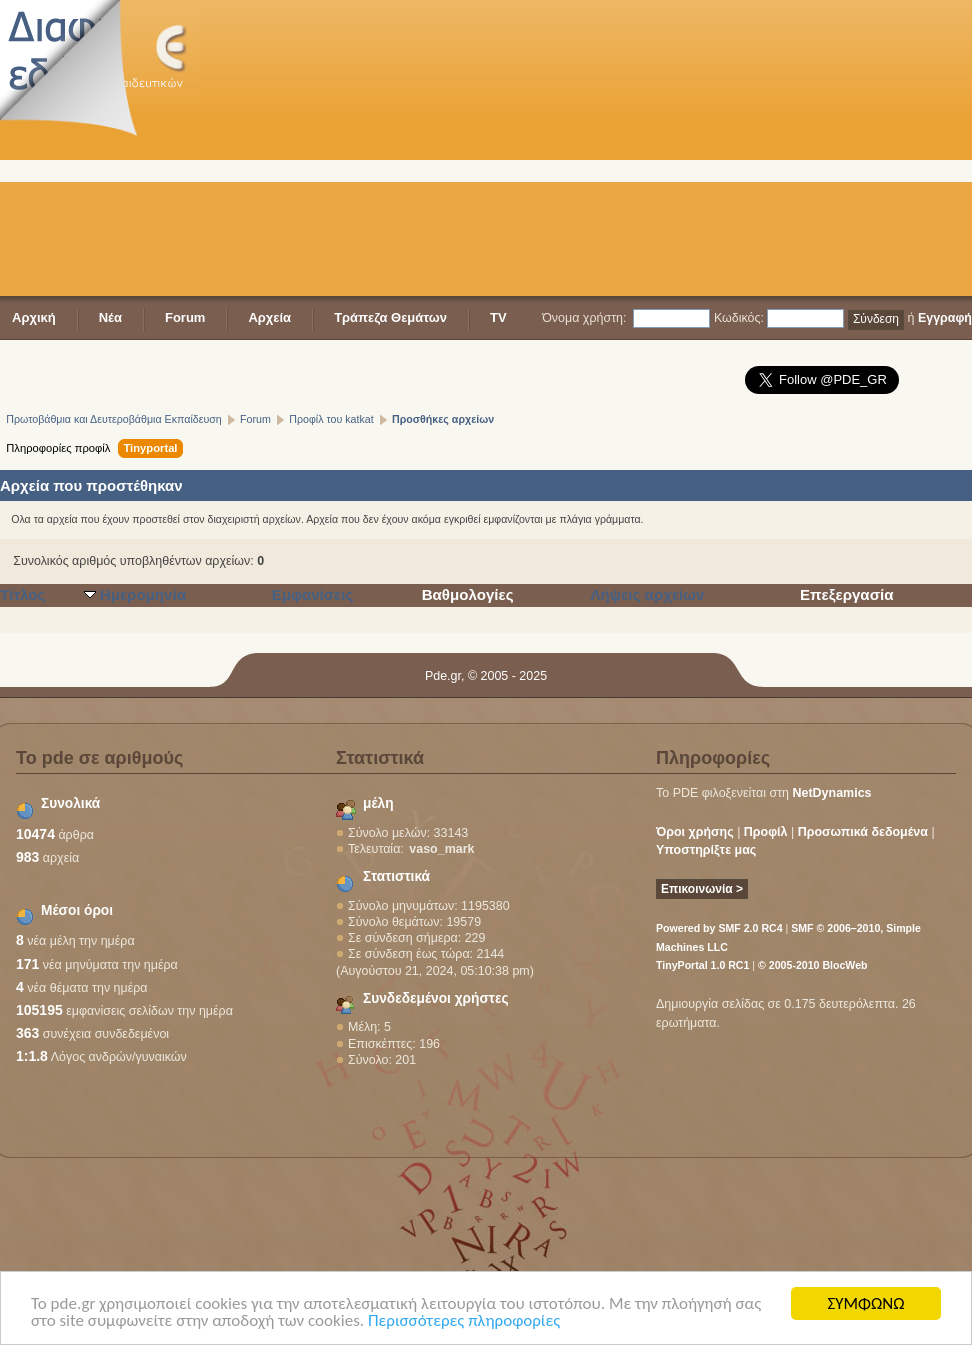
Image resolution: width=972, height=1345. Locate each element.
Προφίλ (766, 832)
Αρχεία (269, 317)
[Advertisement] (506, 150)
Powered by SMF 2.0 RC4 (719, 928)
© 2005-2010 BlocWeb (812, 965)
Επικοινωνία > (702, 889)
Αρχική (34, 317)
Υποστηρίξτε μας (706, 850)
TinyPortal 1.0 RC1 (702, 965)
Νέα (110, 317)
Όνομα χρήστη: (584, 318)
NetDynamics (832, 793)
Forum (185, 317)
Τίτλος (22, 594)
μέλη (378, 803)
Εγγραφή (945, 318)
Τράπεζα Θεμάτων (390, 317)
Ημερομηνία (143, 594)
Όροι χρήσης (695, 832)
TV (498, 317)
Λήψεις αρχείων (648, 594)
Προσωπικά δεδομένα (863, 832)
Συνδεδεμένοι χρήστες (436, 998)
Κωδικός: (739, 318)
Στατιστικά (396, 876)
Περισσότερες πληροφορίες (464, 1321)
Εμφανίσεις (313, 594)
